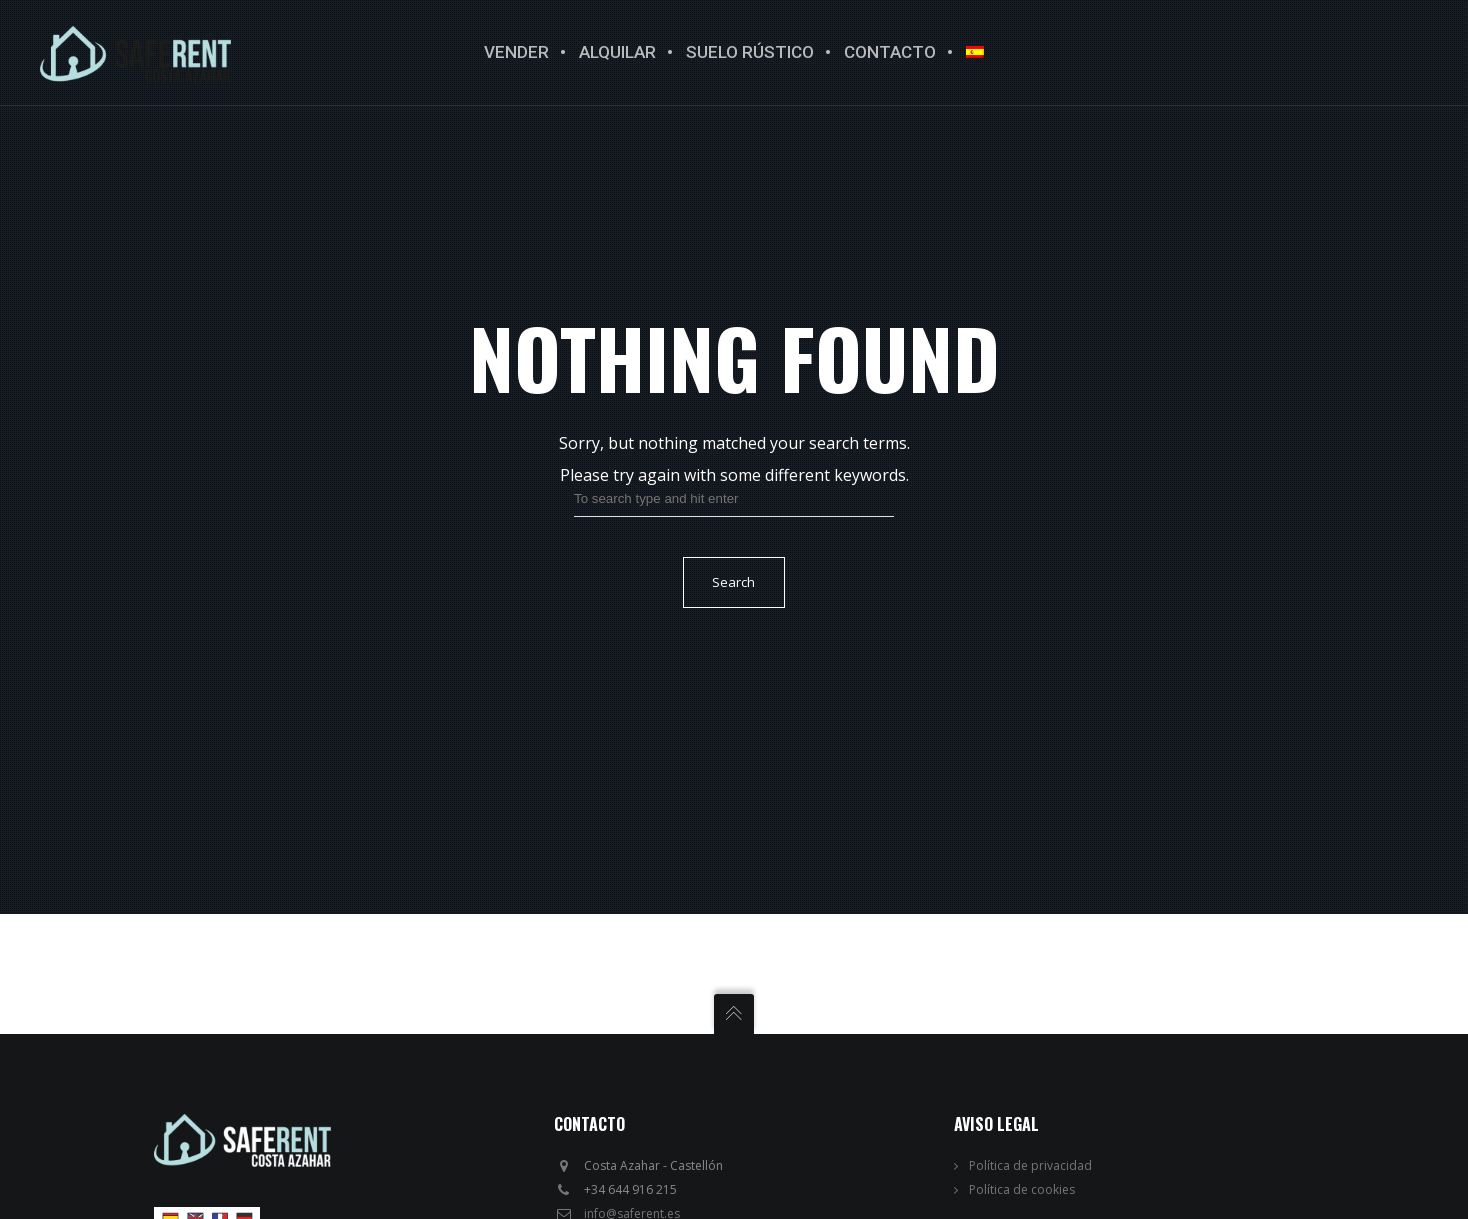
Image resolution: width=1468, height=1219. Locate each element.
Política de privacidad (1030, 1165)
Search (734, 581)
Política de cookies (1022, 1189)
